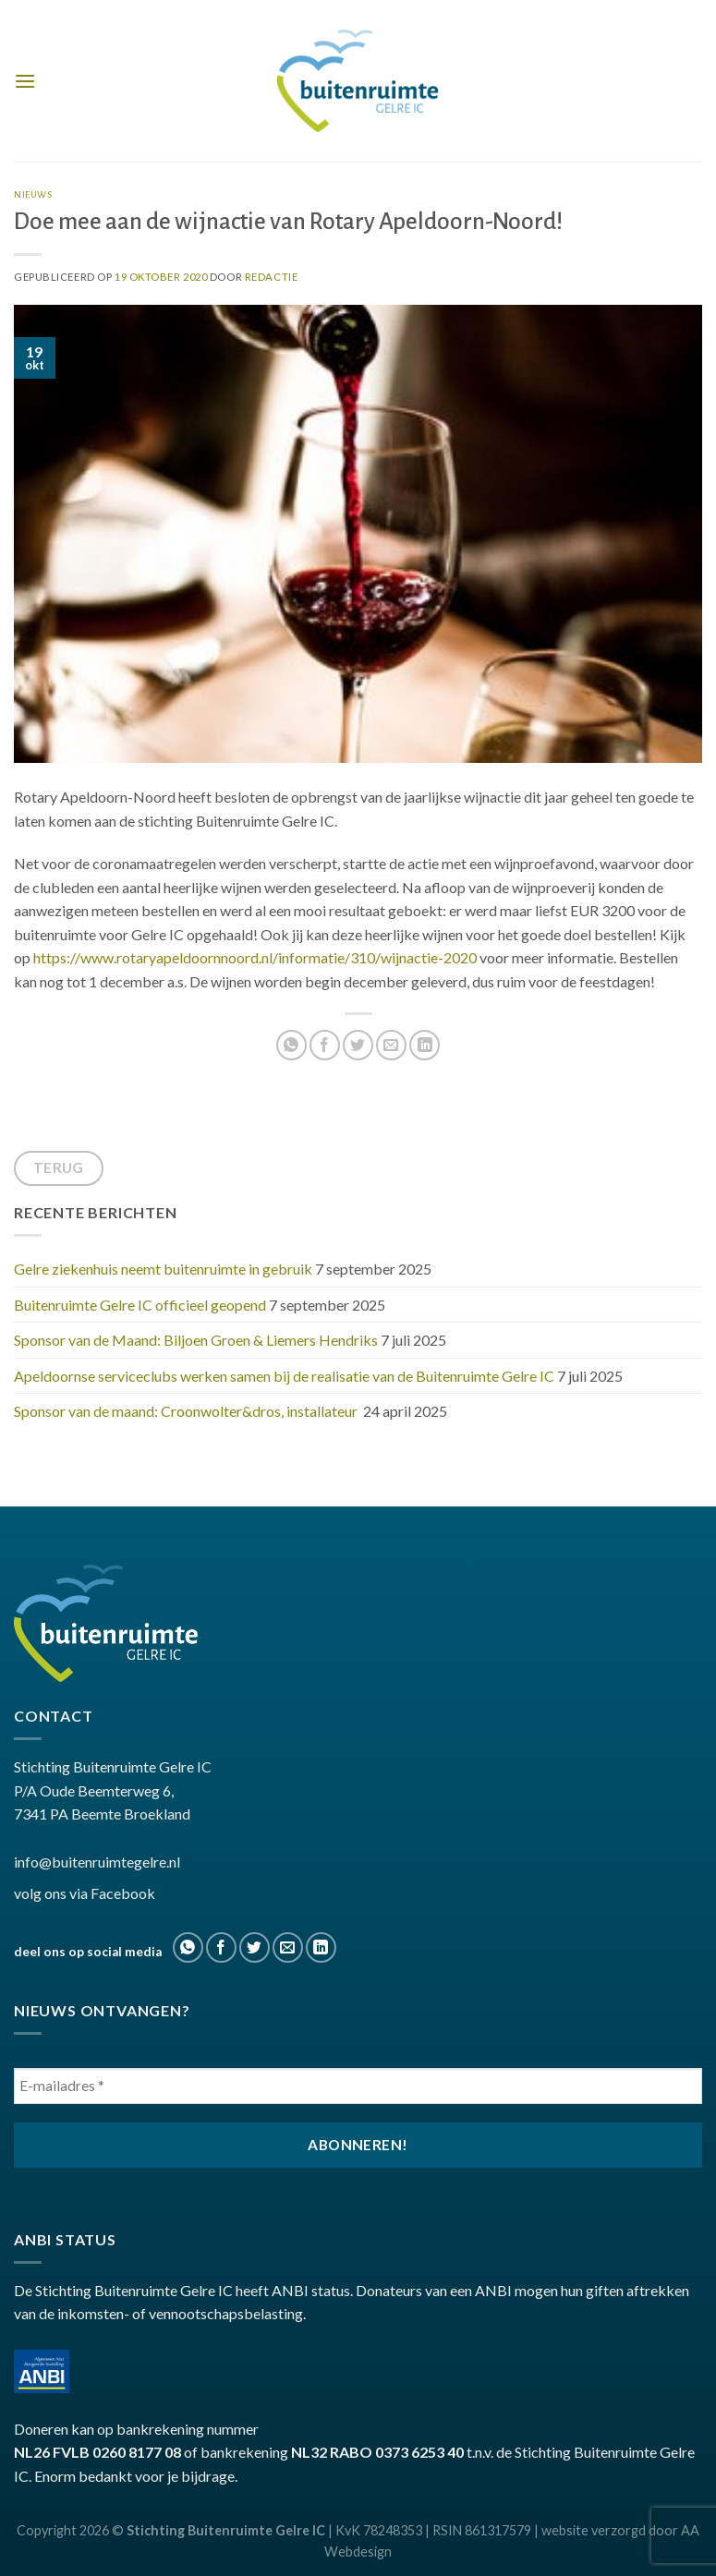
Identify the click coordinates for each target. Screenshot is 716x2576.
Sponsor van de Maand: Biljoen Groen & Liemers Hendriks (196, 1339)
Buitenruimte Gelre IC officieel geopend (140, 1304)
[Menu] (25, 80)
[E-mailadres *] (358, 2086)
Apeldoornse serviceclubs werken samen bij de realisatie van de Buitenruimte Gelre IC (284, 1376)
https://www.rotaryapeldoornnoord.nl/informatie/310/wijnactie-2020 (255, 957)
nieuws (33, 194)
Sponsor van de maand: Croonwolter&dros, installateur (187, 1411)
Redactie (271, 277)
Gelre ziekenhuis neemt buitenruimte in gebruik (163, 1268)
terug (58, 1167)
